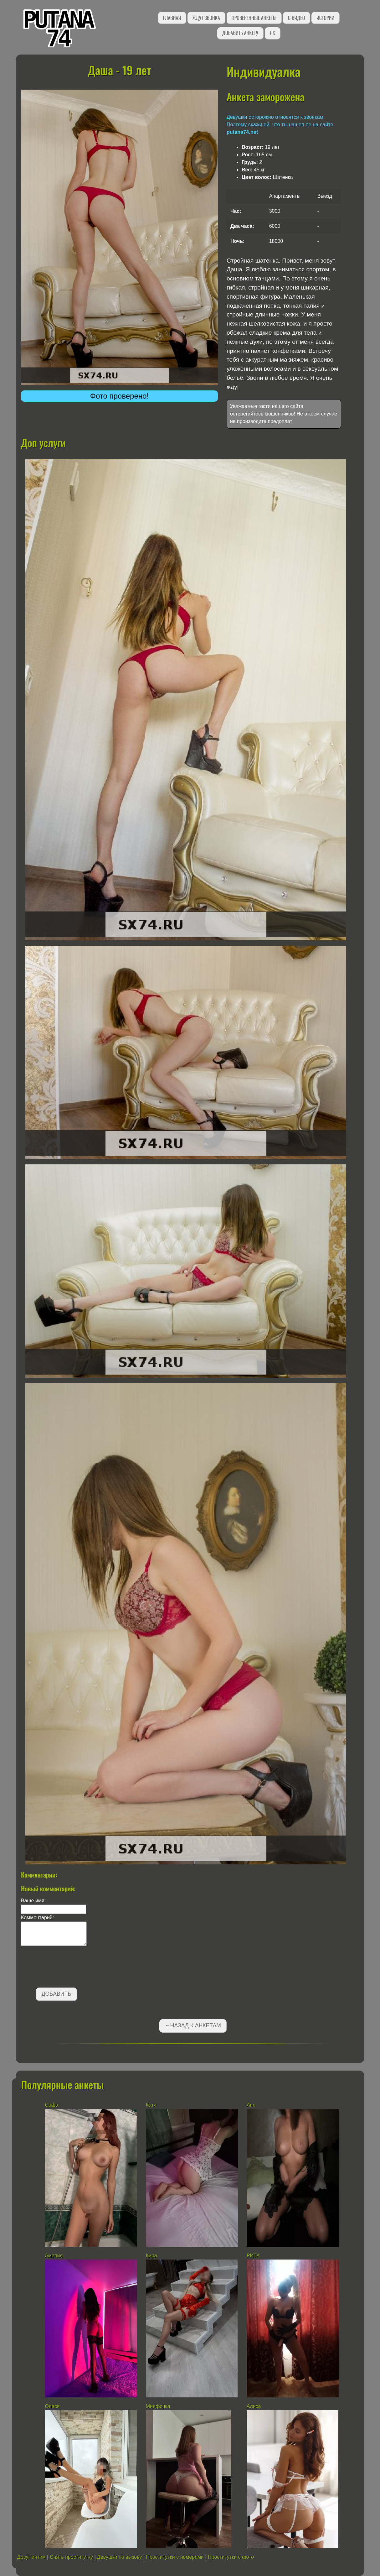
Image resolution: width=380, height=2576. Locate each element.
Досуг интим (31, 2557)
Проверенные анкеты (254, 18)
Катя (151, 2105)
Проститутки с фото (231, 2557)
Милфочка (158, 2406)
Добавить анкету (240, 33)
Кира (151, 2255)
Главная (172, 18)
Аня (251, 2105)
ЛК (272, 33)
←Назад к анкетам (193, 2025)
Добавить (56, 1994)
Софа (51, 2105)
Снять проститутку (71, 2557)
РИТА (253, 2255)
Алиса (254, 2406)
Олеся (52, 2406)
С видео (296, 18)
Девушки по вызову (119, 2557)
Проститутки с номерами (175, 2557)
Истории (325, 18)
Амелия (54, 2255)
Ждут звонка (206, 18)
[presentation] (68, 1968)
